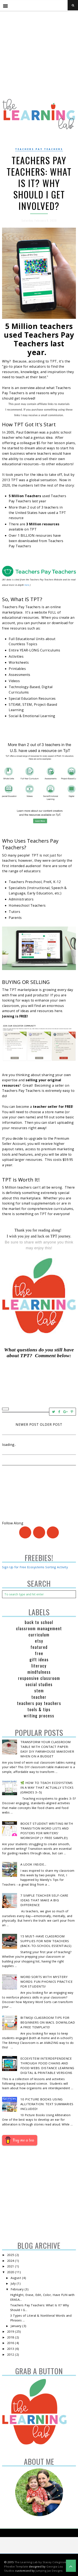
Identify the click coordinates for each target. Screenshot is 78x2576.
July (14, 2283)
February (18, 2289)
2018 (11, 2337)
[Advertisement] (39, 49)
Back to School (39, 1622)
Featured (39, 1647)
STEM (39, 1690)
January (16, 2326)
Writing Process (39, 1715)
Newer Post (27, 1424)
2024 (11, 2261)
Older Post (51, 1424)
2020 (11, 2272)
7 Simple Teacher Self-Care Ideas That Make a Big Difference (44, 1900)
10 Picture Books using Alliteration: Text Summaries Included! (46, 2104)
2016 (11, 2343)
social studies (39, 1684)
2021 (11, 2266)
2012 (11, 2354)
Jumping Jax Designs (49, 2570)
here (27, 585)
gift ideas (39, 1659)
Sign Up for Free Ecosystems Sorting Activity (35, 1567)
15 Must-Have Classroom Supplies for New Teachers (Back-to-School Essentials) (46, 1941)
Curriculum (39, 1634)
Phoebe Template (16, 2566)
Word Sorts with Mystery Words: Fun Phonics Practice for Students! (46, 1981)
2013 (11, 2349)
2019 (11, 2331)
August (16, 2278)
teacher (39, 1697)
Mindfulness (39, 1672)
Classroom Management (39, 1628)
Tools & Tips (39, 1709)
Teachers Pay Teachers (39, 149)
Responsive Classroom (39, 1678)
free (39, 1653)
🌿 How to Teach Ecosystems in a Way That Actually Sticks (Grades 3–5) (47, 1787)
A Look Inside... (33, 1864)
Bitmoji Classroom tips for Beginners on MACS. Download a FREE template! (47, 2022)
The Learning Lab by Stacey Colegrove (40, 2562)
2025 (11, 2255)
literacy (39, 1666)
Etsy (39, 1641)
